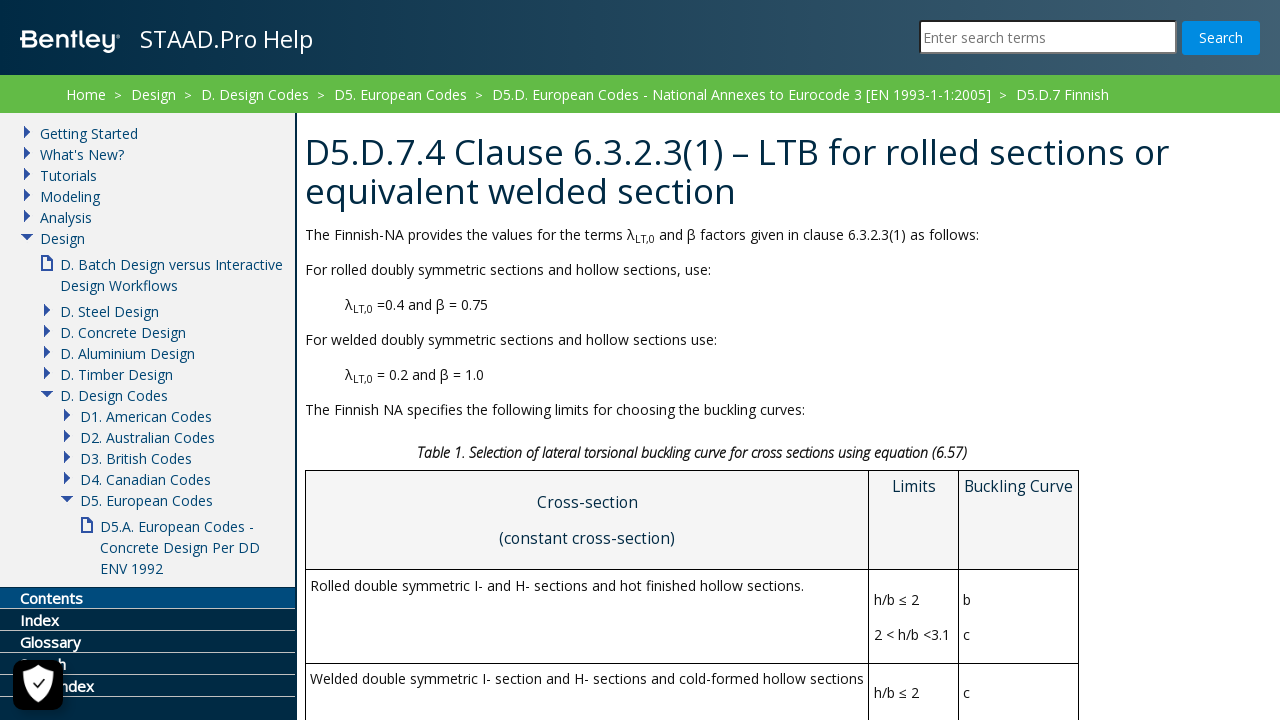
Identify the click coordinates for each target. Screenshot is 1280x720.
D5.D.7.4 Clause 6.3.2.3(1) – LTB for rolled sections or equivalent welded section (469, 120)
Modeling (70, 196)
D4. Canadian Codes (145, 479)
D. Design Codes (255, 94)
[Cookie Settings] (38, 685)
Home (86, 94)
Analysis (66, 217)
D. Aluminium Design (127, 353)
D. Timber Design (116, 374)
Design (153, 94)
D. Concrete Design (123, 332)
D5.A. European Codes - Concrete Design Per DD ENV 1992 (180, 547)
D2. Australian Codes (147, 437)
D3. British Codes (136, 458)
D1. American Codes (146, 416)
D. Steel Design (109, 311)
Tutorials (68, 175)
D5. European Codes (400, 94)
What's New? (82, 154)
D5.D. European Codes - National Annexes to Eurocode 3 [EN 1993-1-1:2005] (741, 94)
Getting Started (89, 133)
